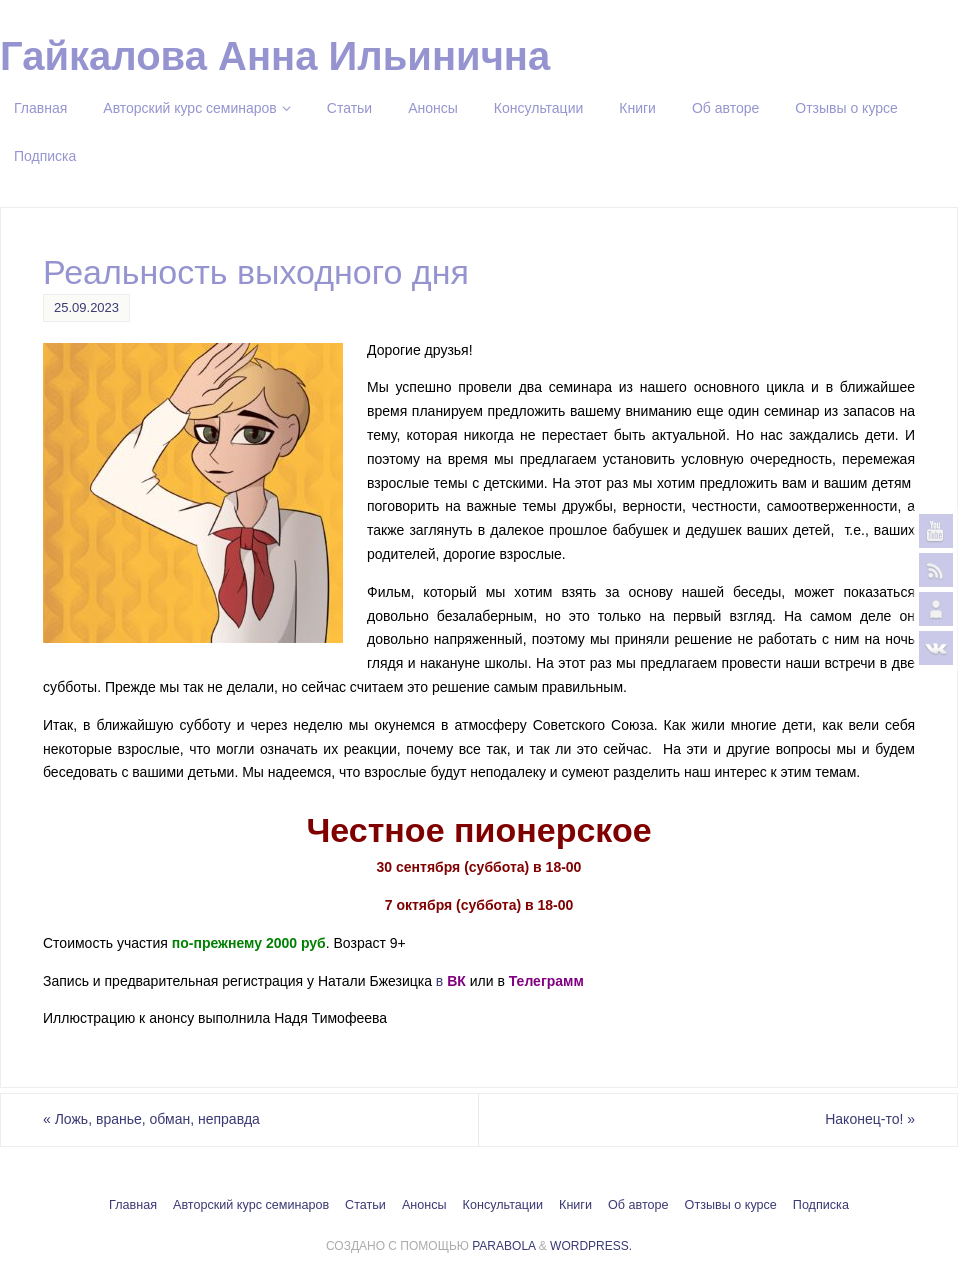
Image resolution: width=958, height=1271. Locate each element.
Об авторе (638, 1205)
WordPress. (591, 1246)
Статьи (365, 1205)
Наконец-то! (870, 1119)
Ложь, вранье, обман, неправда (151, 1119)
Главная (133, 1205)
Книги (575, 1205)
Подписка (821, 1205)
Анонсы (424, 1205)
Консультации (503, 1205)
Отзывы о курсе (731, 1205)
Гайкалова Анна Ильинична (275, 56)
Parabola (503, 1246)
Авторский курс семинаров (251, 1205)
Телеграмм (546, 981)
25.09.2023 (86, 307)
